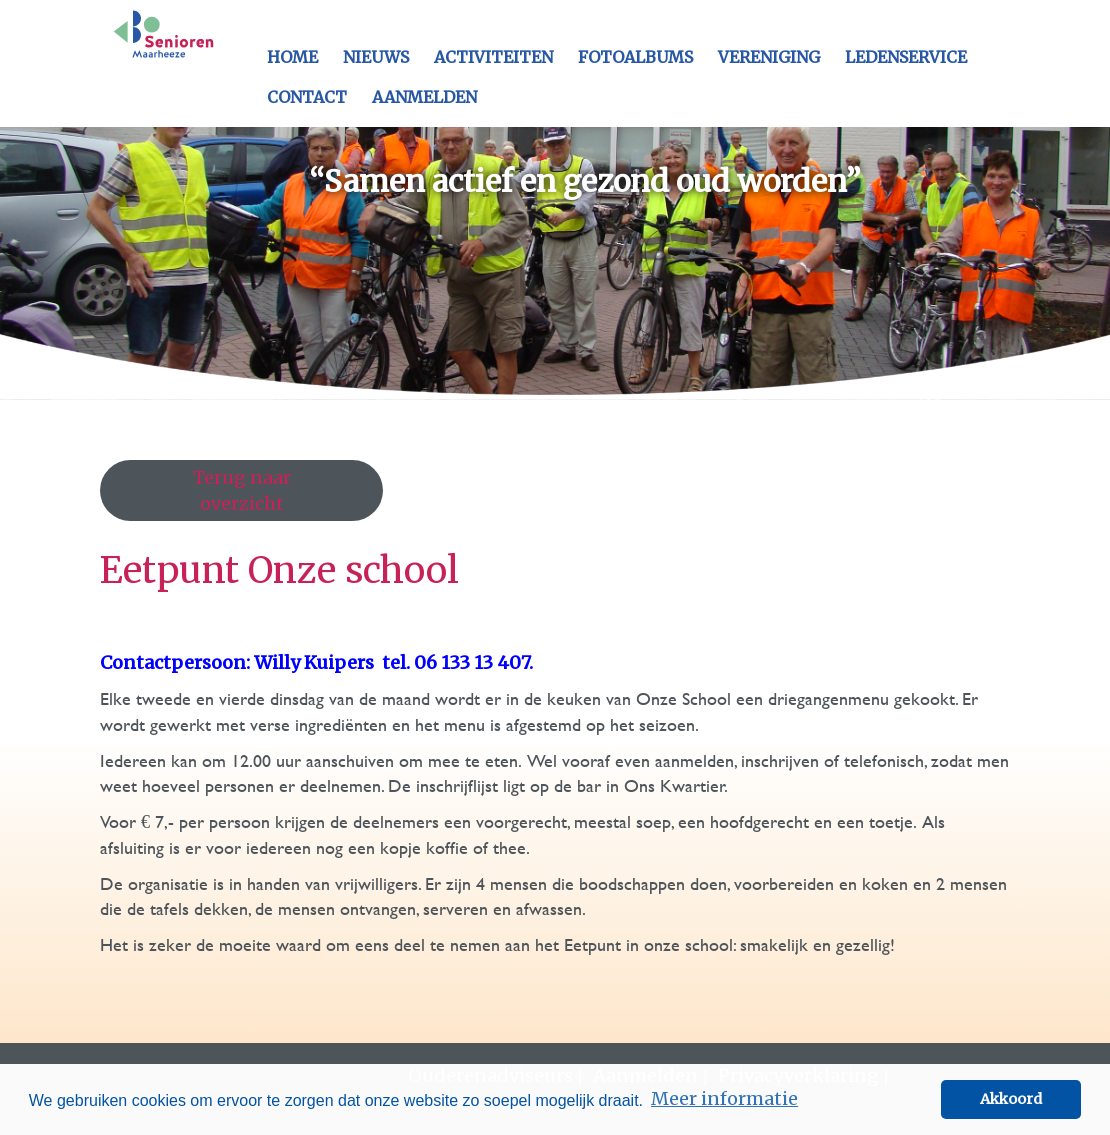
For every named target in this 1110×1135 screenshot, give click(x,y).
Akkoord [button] (1011, 1099)
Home (292, 57)
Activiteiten (493, 57)
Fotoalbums (635, 57)
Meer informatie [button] (724, 1098)
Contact (307, 97)
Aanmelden (424, 97)
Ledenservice (906, 57)
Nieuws (376, 57)
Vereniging (769, 57)
